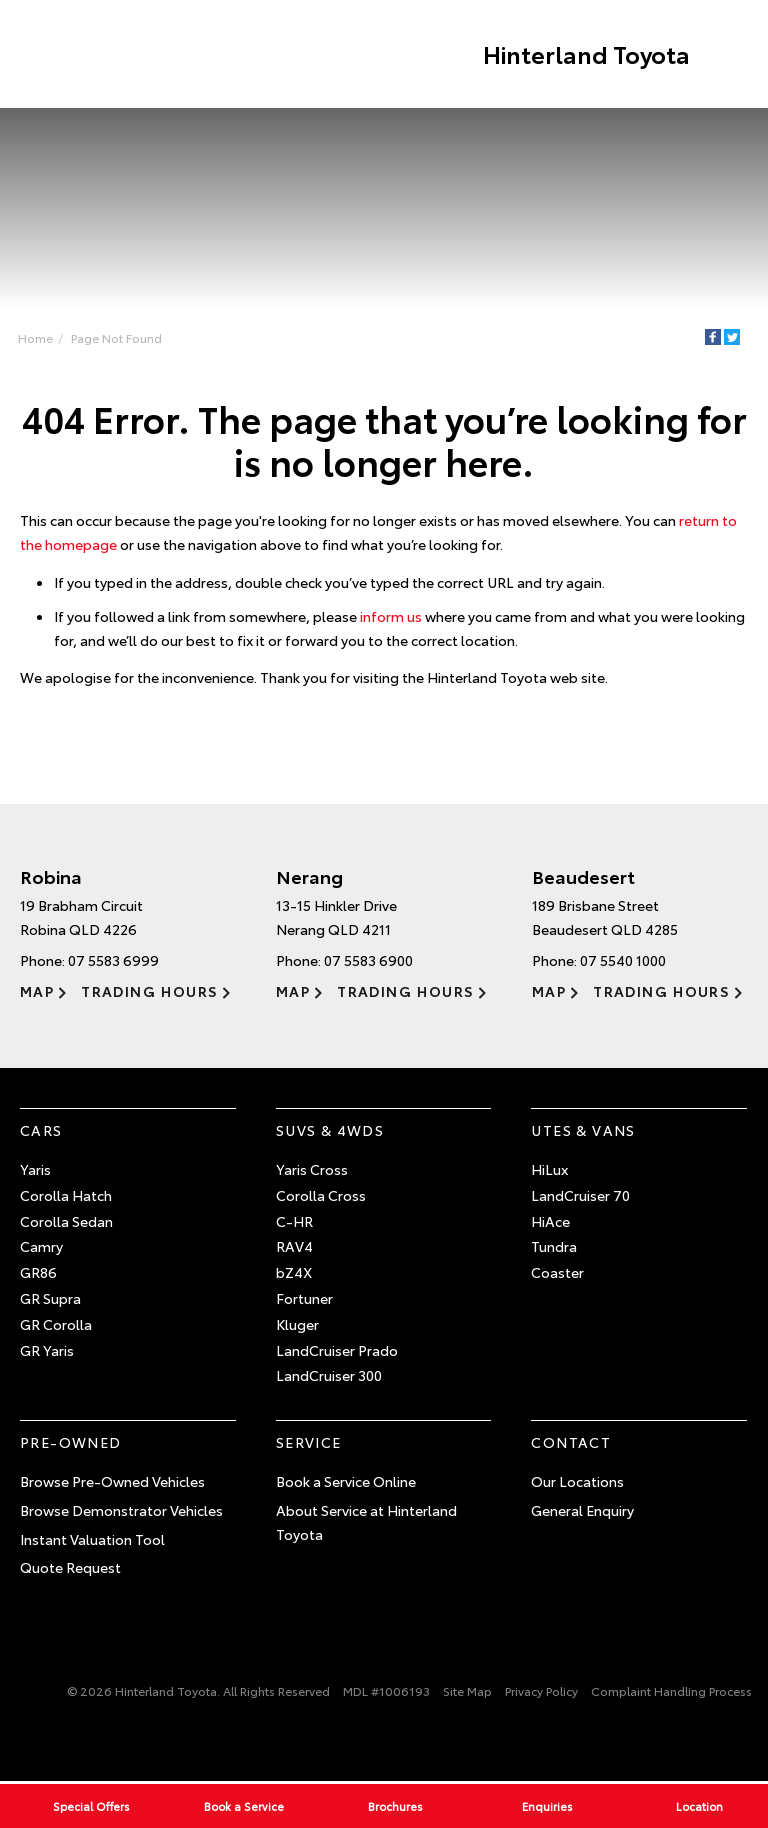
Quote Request (70, 1568)
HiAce (550, 1221)
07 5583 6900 (368, 960)
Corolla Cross (321, 1196)
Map (37, 991)
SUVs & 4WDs (330, 1131)
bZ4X (294, 1273)
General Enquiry (582, 1510)
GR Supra (50, 1299)
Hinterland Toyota (585, 54)
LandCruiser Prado (337, 1350)
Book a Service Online (346, 1482)
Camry (41, 1247)
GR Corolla (56, 1325)
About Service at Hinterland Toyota (366, 1522)
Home (35, 337)
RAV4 (294, 1247)
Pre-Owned (71, 1443)
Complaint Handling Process (671, 1691)
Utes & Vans (583, 1131)
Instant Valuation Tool (92, 1539)
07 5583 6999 (113, 960)
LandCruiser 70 (580, 1196)
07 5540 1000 (623, 960)
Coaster (557, 1273)
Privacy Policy (541, 1691)
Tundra (554, 1247)
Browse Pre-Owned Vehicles (112, 1482)
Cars (41, 1131)
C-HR (294, 1221)
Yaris (35, 1170)
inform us (391, 616)
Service (309, 1443)
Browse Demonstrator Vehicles (121, 1510)
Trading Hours (149, 991)
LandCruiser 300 (329, 1376)
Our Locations (577, 1482)
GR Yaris (47, 1350)
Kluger (297, 1325)
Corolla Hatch (66, 1196)
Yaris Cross (312, 1170)
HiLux (549, 1170)
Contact (571, 1443)
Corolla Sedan (66, 1221)
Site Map (467, 1691)
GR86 (38, 1273)
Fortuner (304, 1299)
